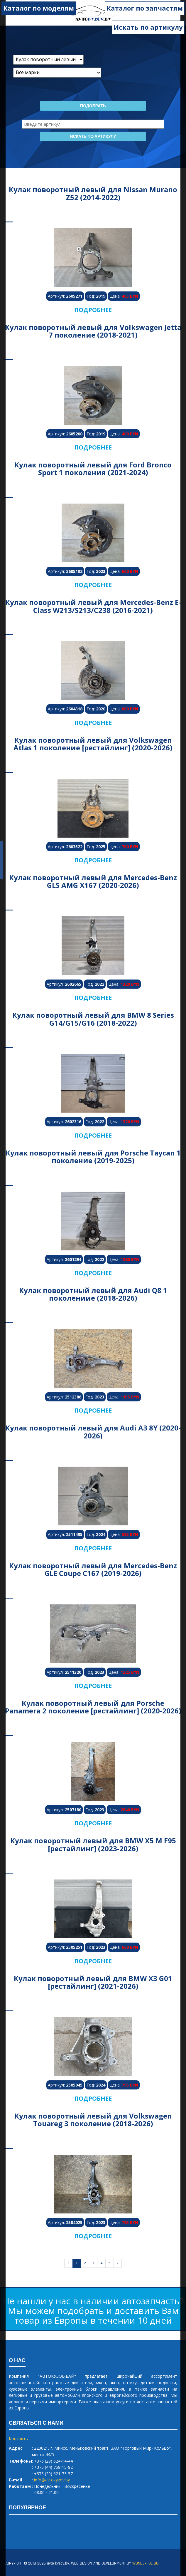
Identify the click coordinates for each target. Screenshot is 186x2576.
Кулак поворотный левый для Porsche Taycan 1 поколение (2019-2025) (93, 1156)
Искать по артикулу (148, 27)
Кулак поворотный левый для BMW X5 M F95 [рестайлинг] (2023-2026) (93, 1844)
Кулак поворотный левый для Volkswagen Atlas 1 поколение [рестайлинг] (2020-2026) (93, 743)
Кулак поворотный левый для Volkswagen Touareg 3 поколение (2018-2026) (93, 2119)
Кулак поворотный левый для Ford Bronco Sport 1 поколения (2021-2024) (93, 468)
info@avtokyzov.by (52, 2480)
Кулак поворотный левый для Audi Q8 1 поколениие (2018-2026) (93, 1294)
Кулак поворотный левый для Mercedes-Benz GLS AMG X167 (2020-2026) (93, 881)
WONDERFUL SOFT (147, 2563)
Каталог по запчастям (144, 8)
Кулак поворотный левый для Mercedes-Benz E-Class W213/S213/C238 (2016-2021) (93, 606)
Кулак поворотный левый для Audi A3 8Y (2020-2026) (93, 1431)
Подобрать (93, 106)
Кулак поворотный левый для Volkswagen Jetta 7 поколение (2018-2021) (93, 331)
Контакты (18, 2438)
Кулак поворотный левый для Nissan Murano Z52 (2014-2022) (93, 193)
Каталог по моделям (38, 8)
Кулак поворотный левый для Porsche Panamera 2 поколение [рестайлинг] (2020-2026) (93, 1706)
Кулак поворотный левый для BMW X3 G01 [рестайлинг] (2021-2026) (93, 1982)
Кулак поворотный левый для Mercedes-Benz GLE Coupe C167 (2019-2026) (93, 1569)
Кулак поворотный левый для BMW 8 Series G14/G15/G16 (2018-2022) (93, 1018)
